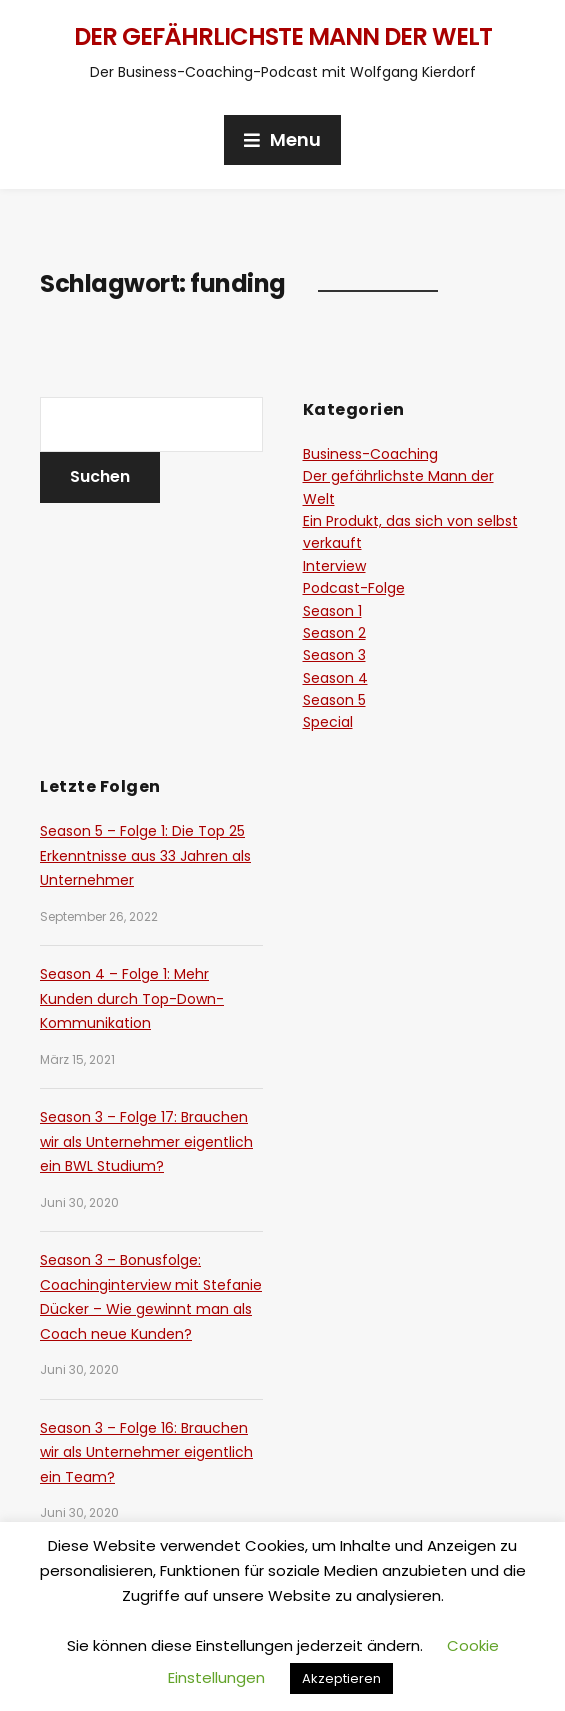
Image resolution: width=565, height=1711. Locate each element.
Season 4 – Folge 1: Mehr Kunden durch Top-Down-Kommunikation (132, 998)
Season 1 (332, 611)
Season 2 (334, 633)
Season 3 (334, 655)
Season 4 (335, 678)
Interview (334, 566)
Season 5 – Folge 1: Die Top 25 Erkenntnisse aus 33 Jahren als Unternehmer (145, 855)
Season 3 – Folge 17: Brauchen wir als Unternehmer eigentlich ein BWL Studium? (146, 1141)
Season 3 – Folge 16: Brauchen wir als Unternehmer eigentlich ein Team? (146, 1452)
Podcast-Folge (354, 588)
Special (328, 722)
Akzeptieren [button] (341, 1678)
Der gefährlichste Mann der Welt (283, 36)
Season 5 (334, 700)
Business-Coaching (370, 454)
